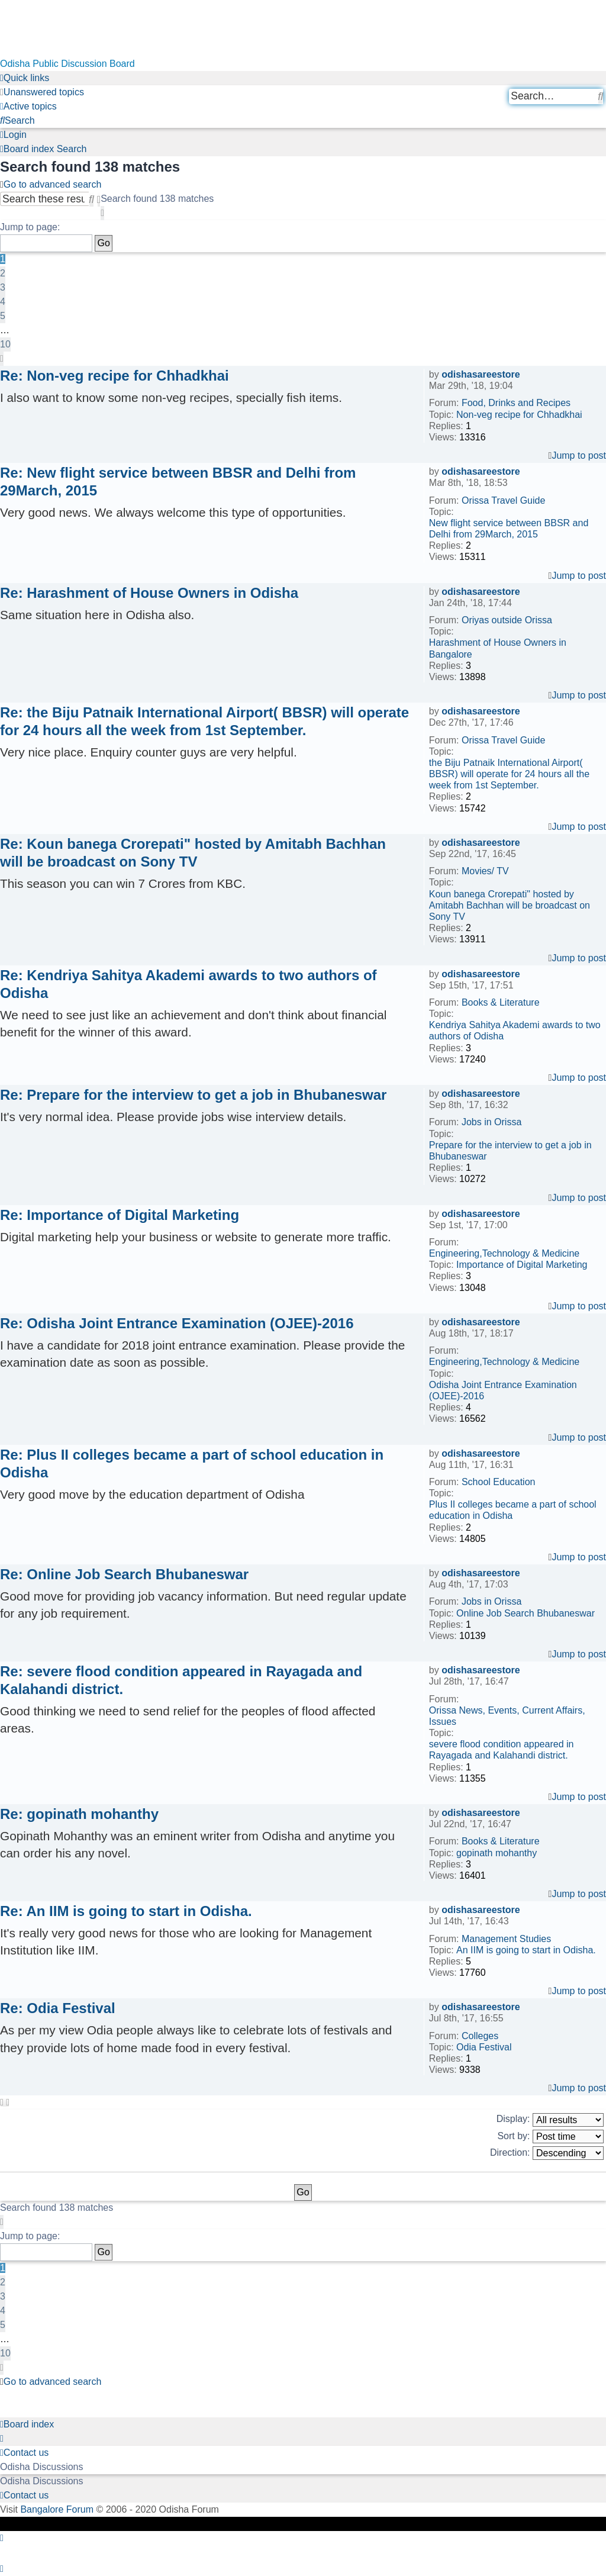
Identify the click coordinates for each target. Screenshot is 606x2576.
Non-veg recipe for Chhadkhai (519, 415)
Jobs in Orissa (491, 1122)
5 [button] (2, 316)
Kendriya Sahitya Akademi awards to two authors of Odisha (515, 1030)
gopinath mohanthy (496, 1853)
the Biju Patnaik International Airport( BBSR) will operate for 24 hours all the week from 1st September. (509, 774)
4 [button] (2, 302)
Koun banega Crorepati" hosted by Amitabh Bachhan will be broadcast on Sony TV (509, 905)
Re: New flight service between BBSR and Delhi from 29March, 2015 (178, 481)
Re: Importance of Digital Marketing (119, 1215)
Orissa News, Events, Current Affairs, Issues (507, 1716)
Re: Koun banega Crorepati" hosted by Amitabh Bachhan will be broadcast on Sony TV (193, 853)
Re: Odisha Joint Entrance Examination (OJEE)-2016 (177, 1323)
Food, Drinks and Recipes (516, 403)
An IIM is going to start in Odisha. (526, 1950)
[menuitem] (42, 92)
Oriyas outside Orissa (507, 620)
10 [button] (5, 344)
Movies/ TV (485, 871)
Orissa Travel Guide (503, 500)
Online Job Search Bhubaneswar (525, 1613)
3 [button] (2, 287)
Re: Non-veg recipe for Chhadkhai (114, 376)
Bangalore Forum (57, 2509)
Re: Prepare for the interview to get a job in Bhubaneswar (193, 1095)
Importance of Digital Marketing (521, 1265)
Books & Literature (501, 1002)
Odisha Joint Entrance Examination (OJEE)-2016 (503, 1390)
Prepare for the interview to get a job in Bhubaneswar (510, 1150)
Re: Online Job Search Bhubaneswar (124, 1574)
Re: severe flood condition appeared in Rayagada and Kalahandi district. (181, 1680)
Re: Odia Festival (57, 2008)
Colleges (480, 2036)
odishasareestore (480, 374)
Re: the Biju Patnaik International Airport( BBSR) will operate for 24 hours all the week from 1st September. (204, 721)
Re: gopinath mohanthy (79, 1814)
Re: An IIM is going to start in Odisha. (126, 1911)
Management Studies (506, 1939)
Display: (550, 2120)
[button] (102, 213)
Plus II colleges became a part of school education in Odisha (513, 1510)
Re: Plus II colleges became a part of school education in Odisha (191, 1463)
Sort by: (550, 2136)
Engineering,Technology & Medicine (504, 1253)
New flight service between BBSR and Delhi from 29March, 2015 (508, 528)
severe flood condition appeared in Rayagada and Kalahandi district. (501, 1749)
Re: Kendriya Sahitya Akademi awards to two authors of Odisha (188, 984)
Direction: (547, 2153)
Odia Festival (483, 2047)
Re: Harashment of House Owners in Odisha (149, 593)
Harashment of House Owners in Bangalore (497, 648)
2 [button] (2, 273)
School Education (499, 1482)
